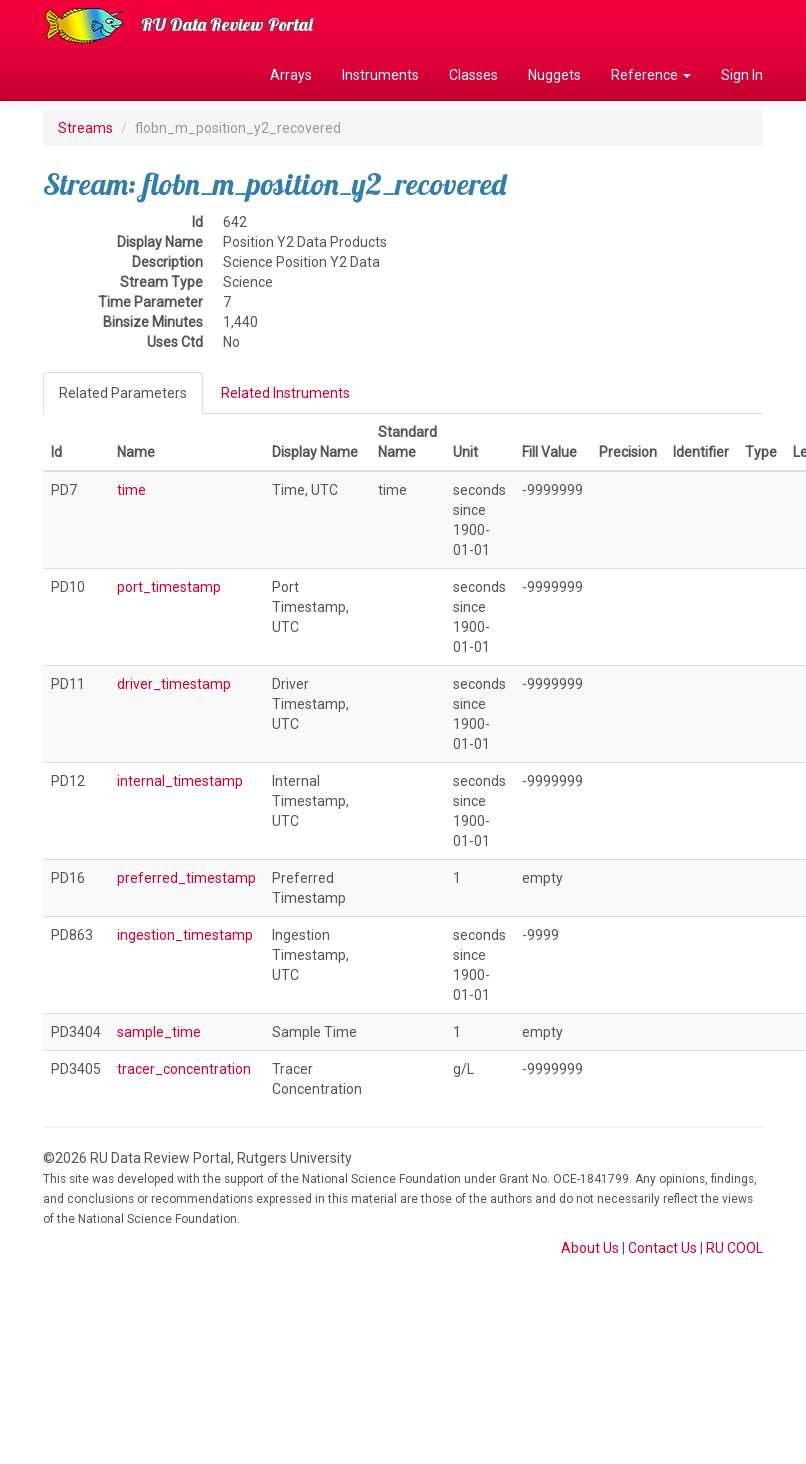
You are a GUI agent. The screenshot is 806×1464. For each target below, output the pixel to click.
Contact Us (662, 1248)
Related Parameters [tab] (123, 393)
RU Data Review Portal (227, 24)
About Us (590, 1248)
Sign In (742, 75)
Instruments (380, 75)
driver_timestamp (174, 684)
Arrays (291, 75)
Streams (85, 128)
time (131, 490)
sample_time (159, 1032)
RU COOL (734, 1248)
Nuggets (554, 75)
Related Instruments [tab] (285, 393)
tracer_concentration (184, 1069)
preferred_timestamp (186, 878)
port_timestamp (169, 587)
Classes (473, 75)
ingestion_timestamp (185, 935)
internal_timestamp (180, 781)
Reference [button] (651, 75)
